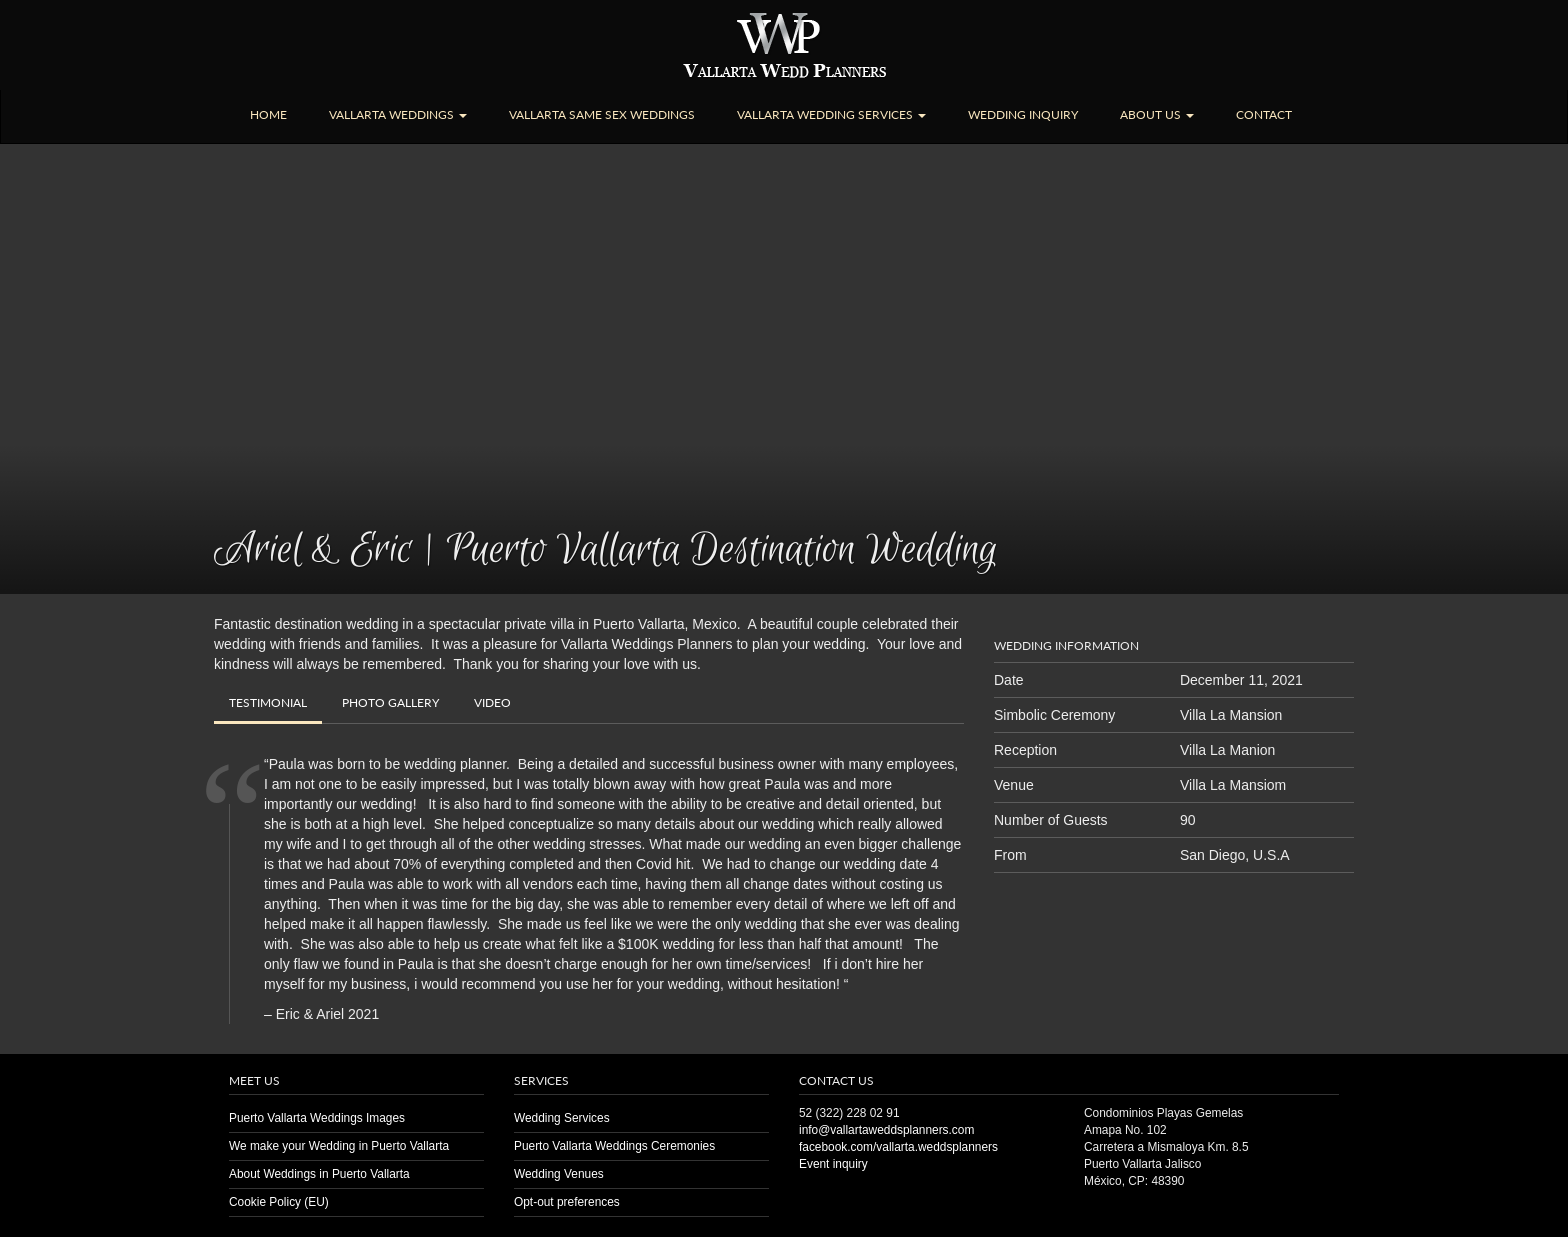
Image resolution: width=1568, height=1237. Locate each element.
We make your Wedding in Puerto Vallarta (339, 1146)
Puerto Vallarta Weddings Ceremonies (614, 1146)
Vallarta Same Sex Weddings (602, 114)
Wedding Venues (559, 1174)
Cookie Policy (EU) (279, 1202)
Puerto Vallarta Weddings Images (317, 1118)
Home (268, 114)
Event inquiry (833, 1164)
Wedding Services (562, 1118)
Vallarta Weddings (398, 114)
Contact (1264, 114)
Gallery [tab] (390, 702)
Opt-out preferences (567, 1202)
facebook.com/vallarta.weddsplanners (898, 1147)
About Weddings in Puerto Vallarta (319, 1174)
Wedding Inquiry (1023, 114)
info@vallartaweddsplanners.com (886, 1130)
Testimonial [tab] (268, 702)
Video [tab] (492, 702)
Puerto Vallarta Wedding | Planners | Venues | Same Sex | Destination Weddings (784, 45)
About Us (1157, 114)
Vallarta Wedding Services (831, 114)
